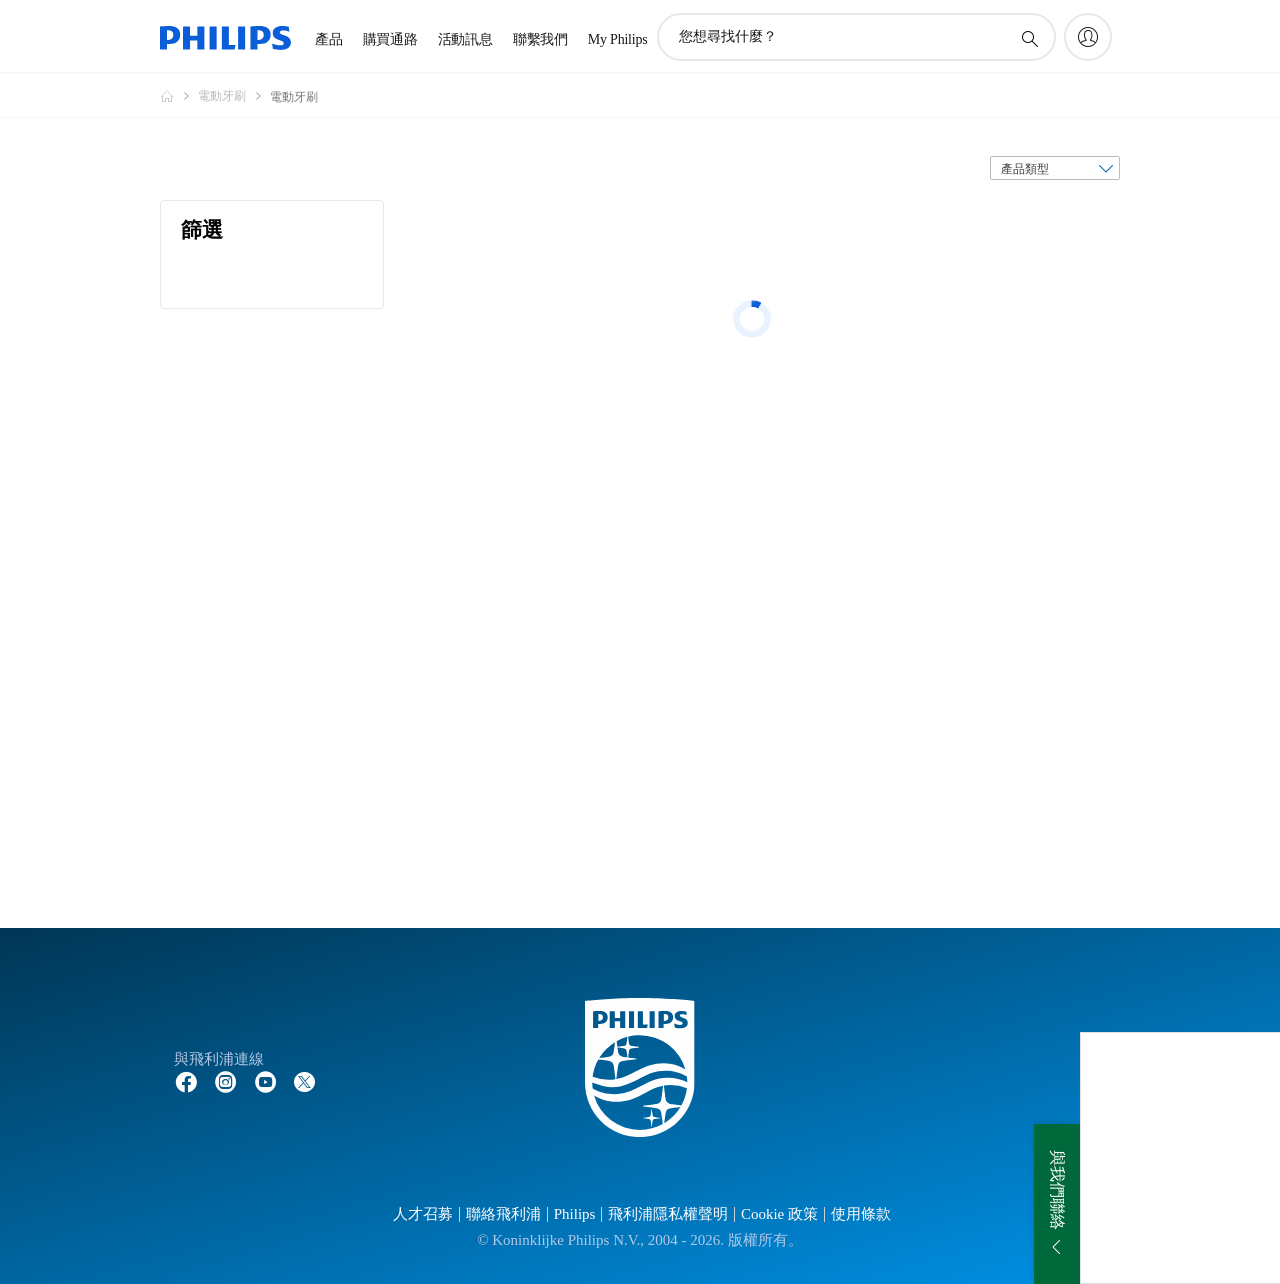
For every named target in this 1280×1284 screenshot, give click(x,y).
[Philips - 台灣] (179, 96)
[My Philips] (1088, 37)
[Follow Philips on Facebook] (186, 1081)
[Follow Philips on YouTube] (266, 1081)
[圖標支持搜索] (1029, 38)
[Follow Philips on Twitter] (305, 1081)
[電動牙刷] (234, 96)
